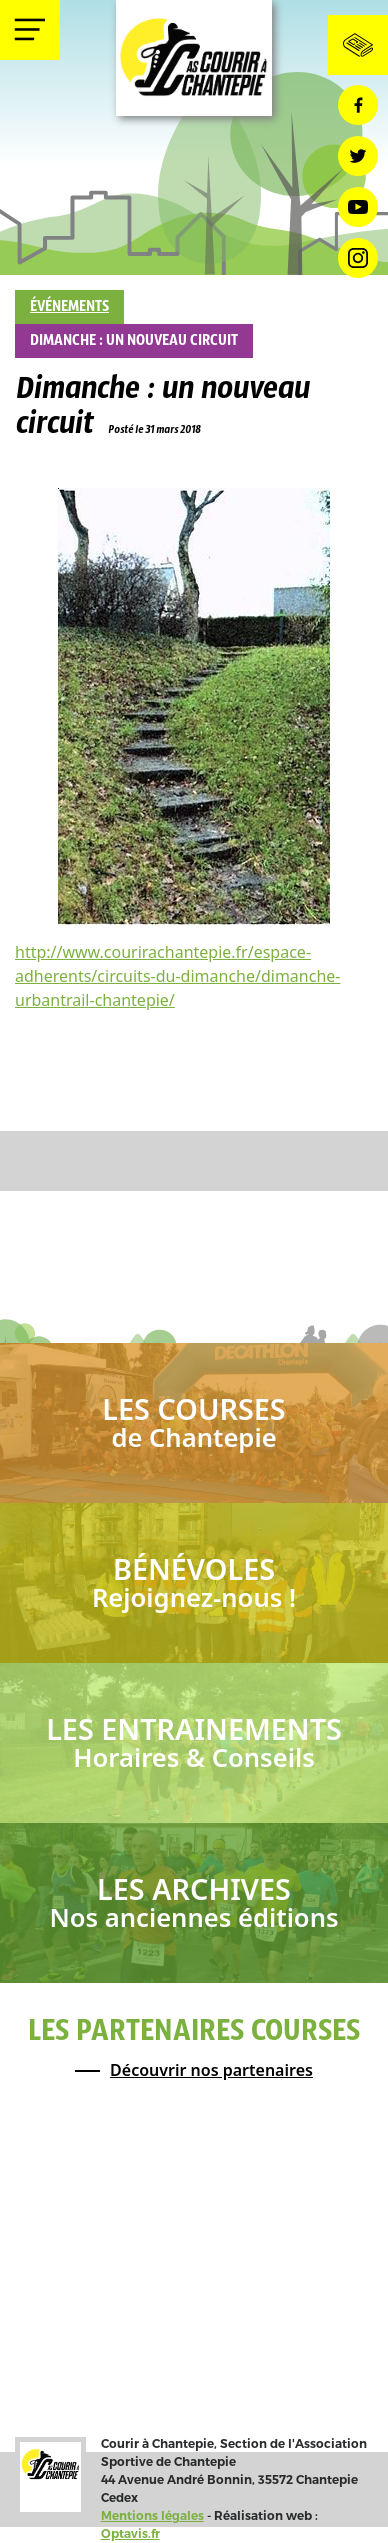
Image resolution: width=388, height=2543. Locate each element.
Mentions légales (152, 2515)
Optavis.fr (130, 2533)
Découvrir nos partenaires (211, 2070)
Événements (69, 307)
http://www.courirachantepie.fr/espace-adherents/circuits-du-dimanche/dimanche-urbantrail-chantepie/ (177, 976)
